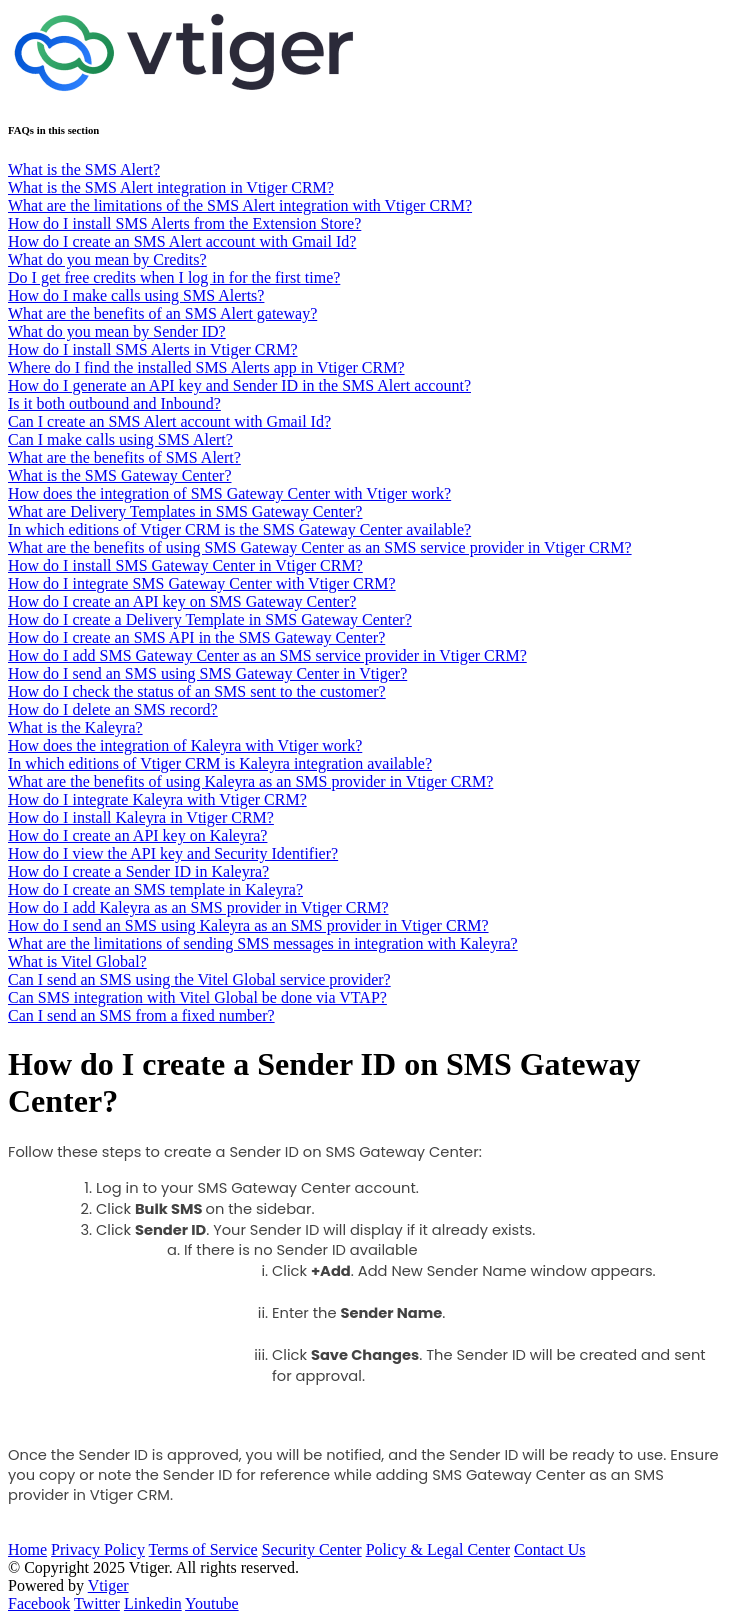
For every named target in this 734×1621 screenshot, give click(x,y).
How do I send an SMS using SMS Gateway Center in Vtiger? (207, 673)
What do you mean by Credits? (107, 259)
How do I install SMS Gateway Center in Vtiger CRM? (185, 565)
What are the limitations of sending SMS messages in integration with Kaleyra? (263, 943)
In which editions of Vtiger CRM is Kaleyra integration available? (220, 763)
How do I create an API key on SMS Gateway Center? (182, 601)
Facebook (39, 1603)
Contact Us (550, 1549)
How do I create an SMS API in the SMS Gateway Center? (196, 637)
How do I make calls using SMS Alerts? (136, 295)
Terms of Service (203, 1549)
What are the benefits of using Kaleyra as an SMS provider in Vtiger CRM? (250, 781)
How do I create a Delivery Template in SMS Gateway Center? (210, 619)
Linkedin (153, 1603)
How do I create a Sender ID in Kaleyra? (138, 871)
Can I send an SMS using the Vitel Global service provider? (199, 979)
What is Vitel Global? (77, 961)
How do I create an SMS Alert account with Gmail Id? (182, 241)
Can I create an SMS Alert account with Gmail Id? (169, 421)
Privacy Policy (98, 1549)
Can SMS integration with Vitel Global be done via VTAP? (197, 997)
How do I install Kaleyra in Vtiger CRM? (141, 817)
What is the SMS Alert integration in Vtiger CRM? (171, 187)
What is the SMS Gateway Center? (120, 475)
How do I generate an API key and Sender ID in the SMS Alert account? (239, 385)
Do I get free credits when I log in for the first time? (174, 277)
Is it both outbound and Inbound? (114, 403)
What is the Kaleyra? (75, 727)
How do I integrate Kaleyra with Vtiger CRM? (157, 799)
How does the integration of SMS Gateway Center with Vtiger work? (229, 493)
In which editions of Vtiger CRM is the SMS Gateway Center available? (239, 529)
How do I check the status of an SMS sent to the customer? (197, 691)
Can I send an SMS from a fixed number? (141, 1015)
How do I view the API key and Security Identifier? (173, 853)
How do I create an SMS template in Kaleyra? (155, 889)
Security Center (312, 1549)
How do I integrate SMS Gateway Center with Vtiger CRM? (202, 583)
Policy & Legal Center (438, 1549)
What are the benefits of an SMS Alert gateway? (162, 313)
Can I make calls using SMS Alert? (120, 439)
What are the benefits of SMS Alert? (124, 457)
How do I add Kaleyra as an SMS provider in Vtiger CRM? (198, 907)
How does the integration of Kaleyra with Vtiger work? (185, 745)
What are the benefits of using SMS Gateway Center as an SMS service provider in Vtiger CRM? (320, 547)
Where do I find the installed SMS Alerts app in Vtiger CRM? (206, 367)
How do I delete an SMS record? (113, 709)
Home (27, 1549)
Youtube (212, 1603)
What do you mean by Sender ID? (117, 331)
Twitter (97, 1603)
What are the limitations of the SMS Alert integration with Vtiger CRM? (240, 205)
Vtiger (108, 1585)
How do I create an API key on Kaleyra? (137, 835)
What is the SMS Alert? (84, 169)
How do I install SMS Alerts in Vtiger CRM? (153, 349)
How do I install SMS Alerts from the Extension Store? (184, 223)
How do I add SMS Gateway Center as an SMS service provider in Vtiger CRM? (267, 655)
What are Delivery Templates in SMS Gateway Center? (185, 511)
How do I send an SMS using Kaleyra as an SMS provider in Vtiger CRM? (248, 925)
